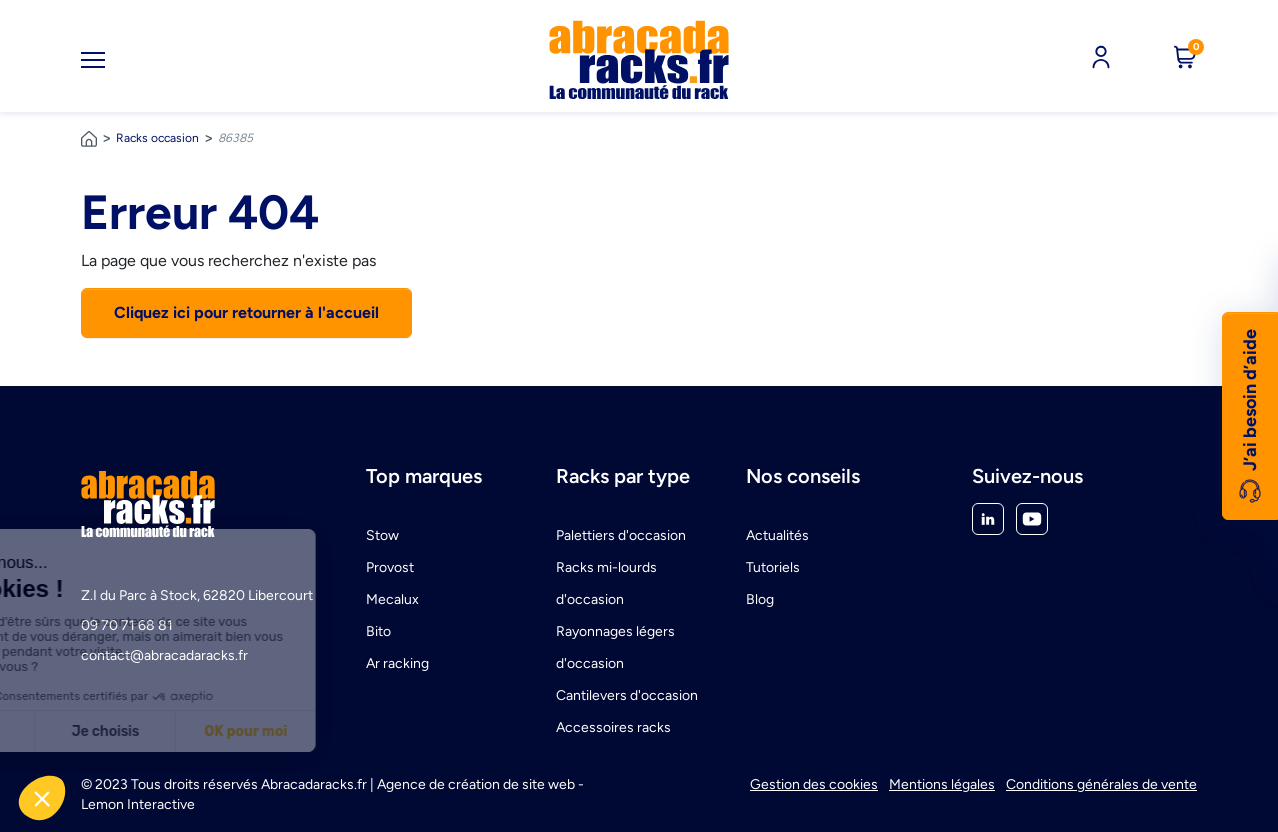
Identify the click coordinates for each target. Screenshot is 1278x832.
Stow (382, 535)
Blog (760, 599)
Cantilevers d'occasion (627, 695)
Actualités (777, 535)
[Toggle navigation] (93, 60)
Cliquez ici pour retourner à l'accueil (246, 312)
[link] (639, 60)
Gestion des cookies (814, 784)
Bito (378, 631)
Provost (390, 567)
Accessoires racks (613, 727)
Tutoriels (773, 567)
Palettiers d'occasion (621, 535)
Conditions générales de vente (1101, 784)
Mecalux (392, 599)
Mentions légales (942, 784)
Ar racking (397, 663)
